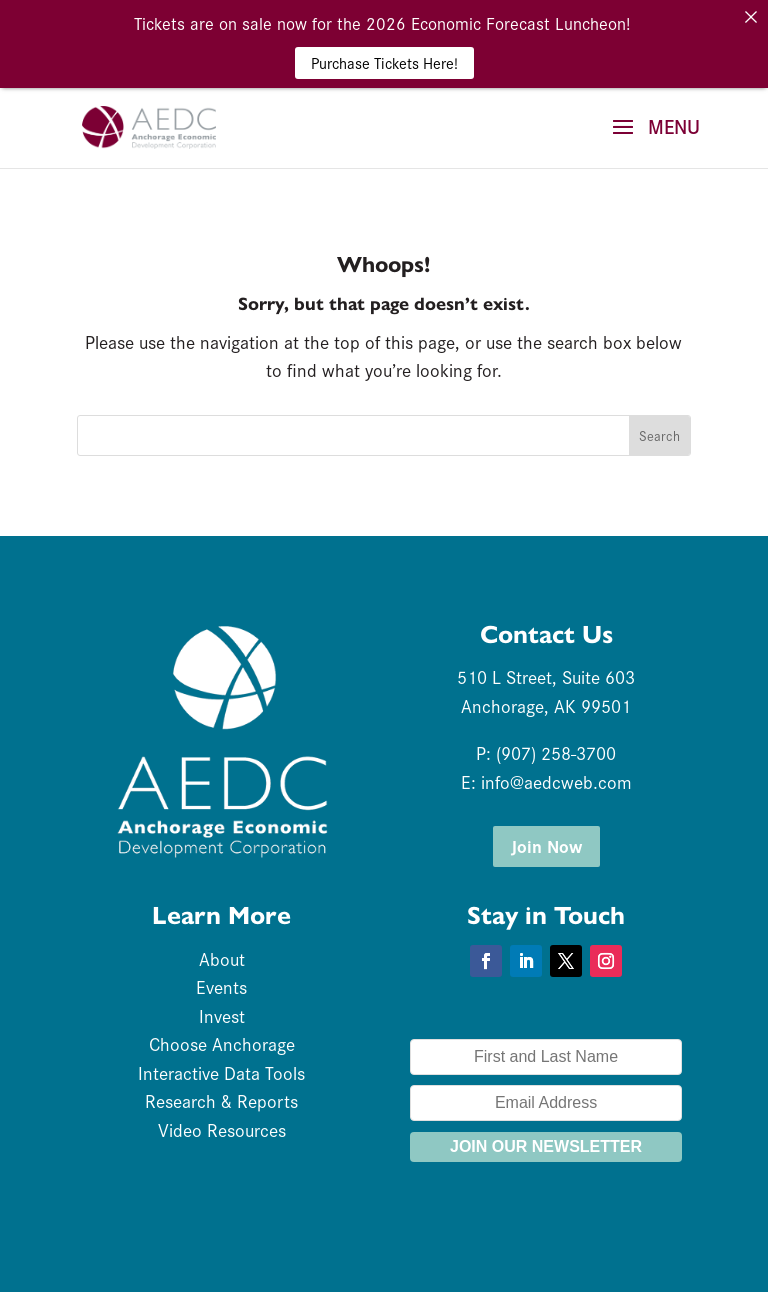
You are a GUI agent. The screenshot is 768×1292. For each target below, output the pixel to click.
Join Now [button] (546, 845)
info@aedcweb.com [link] (556, 781)
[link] (149, 124)
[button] (649, 140)
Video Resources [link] (222, 1129)
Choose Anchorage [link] (222, 1043)
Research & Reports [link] (221, 1100)
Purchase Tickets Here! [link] (384, 62)
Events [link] (221, 986)
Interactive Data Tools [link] (221, 1072)
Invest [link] (222, 1015)
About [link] (222, 958)
